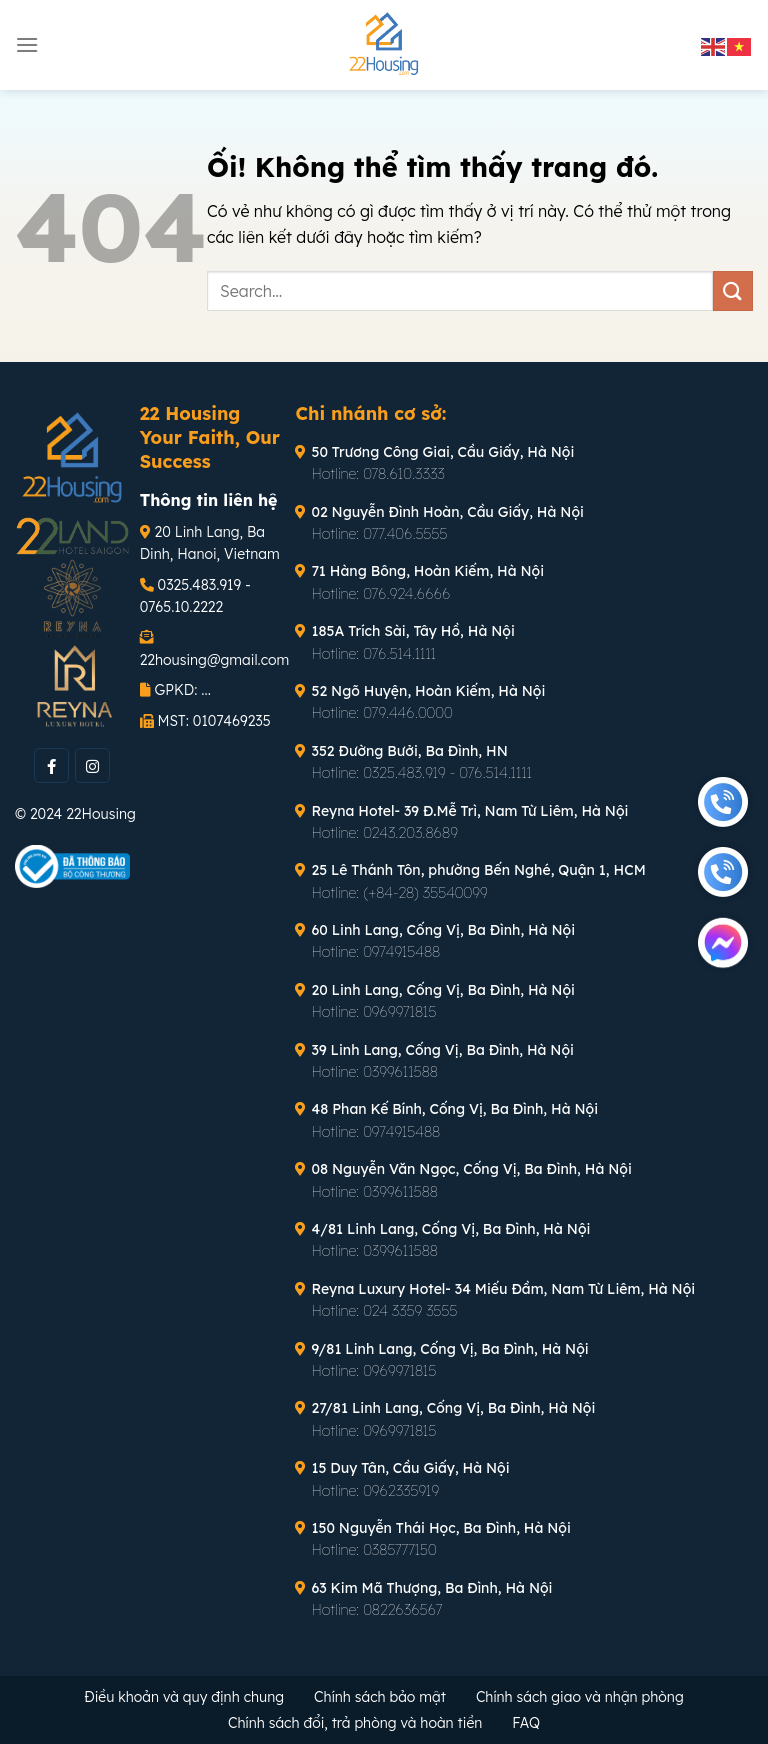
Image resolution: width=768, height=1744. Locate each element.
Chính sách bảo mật (380, 1697)
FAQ (526, 1723)
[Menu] (27, 44)
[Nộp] (733, 290)
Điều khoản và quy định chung (184, 1697)
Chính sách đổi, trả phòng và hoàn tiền (355, 1723)
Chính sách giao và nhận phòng (580, 1697)
